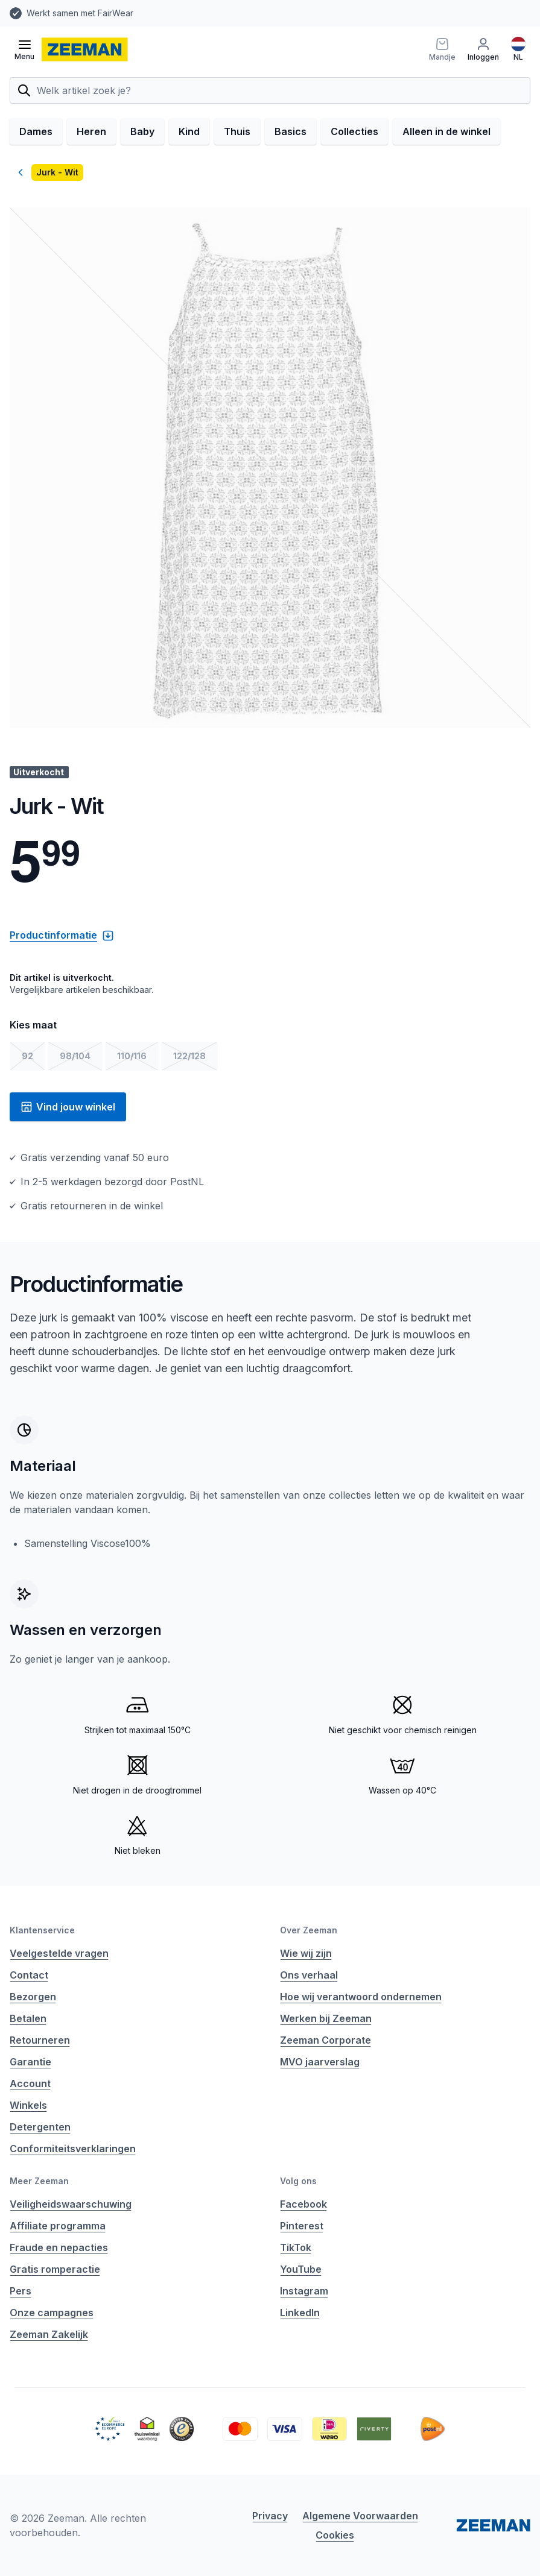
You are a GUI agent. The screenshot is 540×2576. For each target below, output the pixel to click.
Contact (29, 1975)
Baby (142, 131)
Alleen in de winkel (446, 131)
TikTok (295, 2247)
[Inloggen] (483, 49)
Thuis (237, 131)
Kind (189, 131)
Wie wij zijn (306, 1953)
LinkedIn (300, 2313)
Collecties (354, 131)
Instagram (304, 2291)
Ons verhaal (309, 1975)
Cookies (335, 2535)
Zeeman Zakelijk (49, 2334)
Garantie (30, 2062)
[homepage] (85, 49)
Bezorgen (33, 1997)
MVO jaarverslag (320, 2062)
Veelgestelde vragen (59, 1953)
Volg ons (298, 2181)
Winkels (28, 2105)
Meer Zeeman (39, 2181)
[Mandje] (442, 49)
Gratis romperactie (55, 2269)
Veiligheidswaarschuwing (71, 2204)
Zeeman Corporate (325, 2040)
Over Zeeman (308, 1930)
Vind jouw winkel (68, 1107)
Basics (291, 131)
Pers (20, 2291)
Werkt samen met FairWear (80, 13)
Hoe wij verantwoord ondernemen (361, 1997)
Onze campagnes (52, 2313)
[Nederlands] (518, 49)
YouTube (301, 2269)
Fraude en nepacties (59, 2247)
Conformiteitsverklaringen (73, 2149)
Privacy (270, 2516)
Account (30, 2083)
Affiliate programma (58, 2226)
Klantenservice (42, 1930)
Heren (91, 131)
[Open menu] (24, 49)
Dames (35, 131)
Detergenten (40, 2127)
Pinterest (301, 2226)
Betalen (28, 2018)
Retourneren (40, 2040)
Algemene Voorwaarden (360, 2516)
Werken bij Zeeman (326, 2018)
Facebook (303, 2204)
